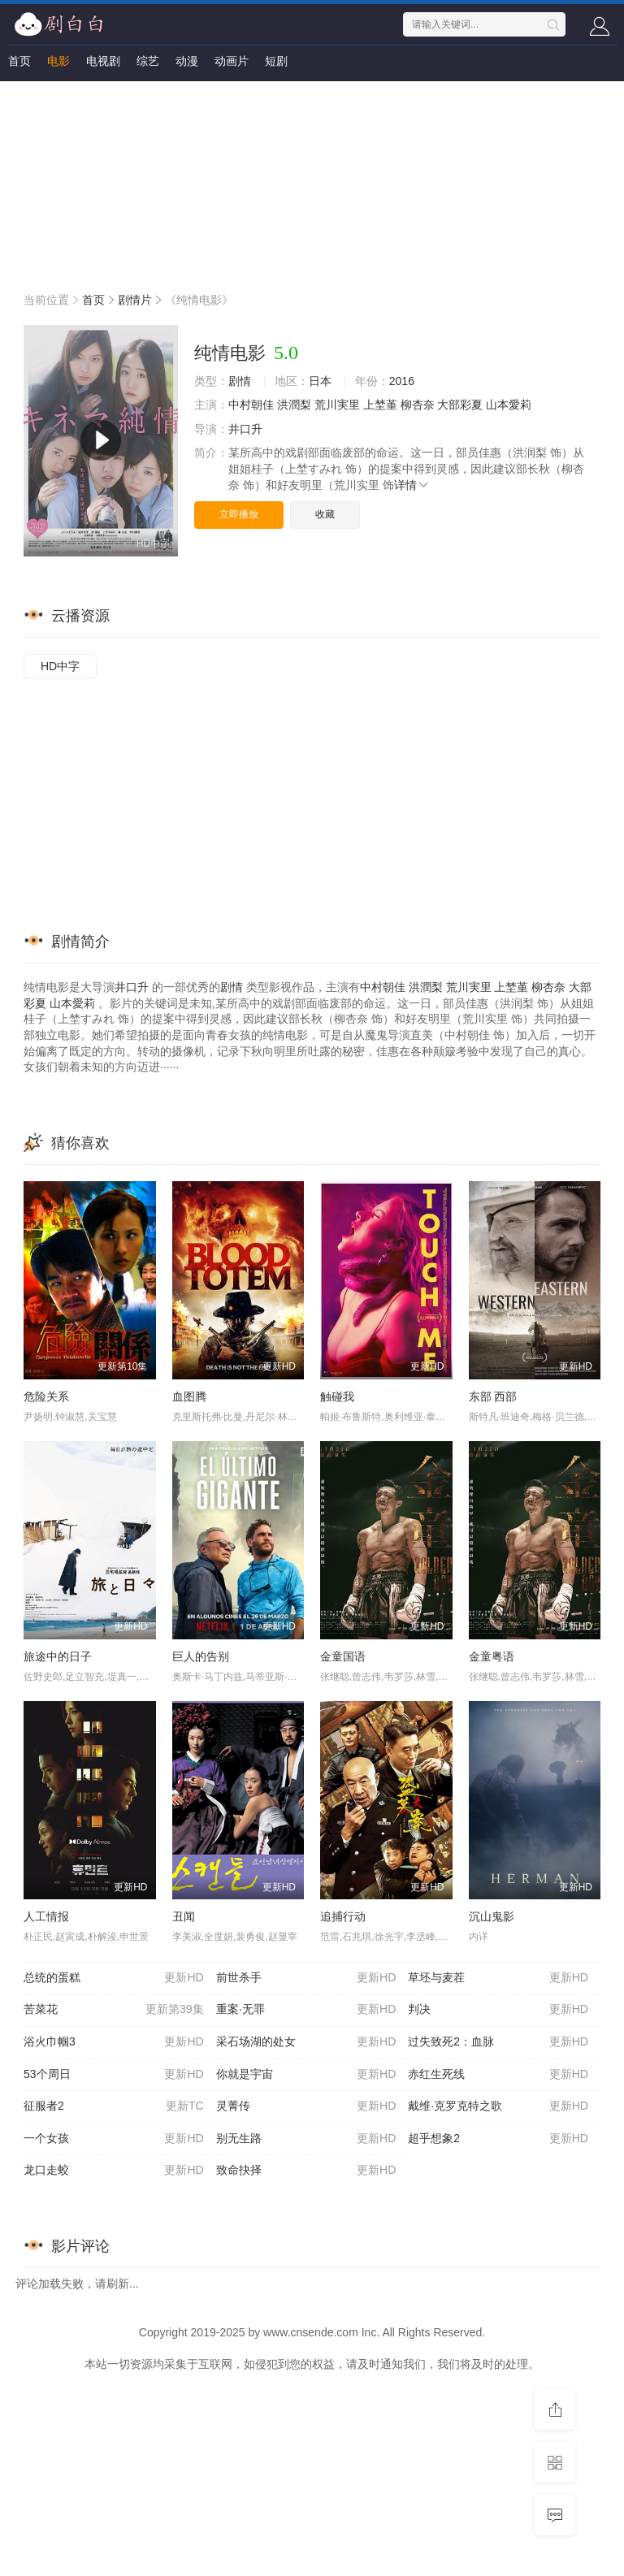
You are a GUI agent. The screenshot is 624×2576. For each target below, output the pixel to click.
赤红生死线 (498, 2075)
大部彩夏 (460, 404)
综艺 (147, 60)
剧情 (239, 380)
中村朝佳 (251, 404)
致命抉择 (306, 2171)
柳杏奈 (418, 404)
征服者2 (114, 2106)
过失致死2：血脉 (498, 2042)
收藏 (325, 514)
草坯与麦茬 (498, 1978)
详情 (412, 484)
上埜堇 (380, 404)
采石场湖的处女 (306, 2042)
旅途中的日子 (58, 1656)
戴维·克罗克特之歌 (498, 2106)
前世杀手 (306, 1978)
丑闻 (183, 1916)
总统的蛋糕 (114, 1978)
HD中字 (60, 666)
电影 (58, 60)
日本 (320, 380)
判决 (498, 2010)
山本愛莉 (508, 404)
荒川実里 (337, 404)
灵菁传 (306, 2106)
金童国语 (343, 1656)
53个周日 (114, 2075)
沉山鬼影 (491, 1916)
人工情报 (46, 1916)
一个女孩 (114, 2139)
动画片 (231, 60)
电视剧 (103, 60)
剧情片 (135, 299)
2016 (401, 380)
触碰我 (337, 1396)
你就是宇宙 (306, 2075)
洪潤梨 (294, 404)
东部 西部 (493, 1396)
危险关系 (46, 1396)
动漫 (187, 60)
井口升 (245, 428)
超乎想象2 (498, 2139)
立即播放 (238, 514)
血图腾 (189, 1396)
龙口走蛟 (114, 2171)
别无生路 (306, 2139)
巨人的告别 (200, 1656)
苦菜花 (114, 2010)
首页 (19, 60)
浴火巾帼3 (114, 2042)
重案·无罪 (306, 2010)
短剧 (276, 60)
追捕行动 (343, 1916)
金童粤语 (491, 1656)
